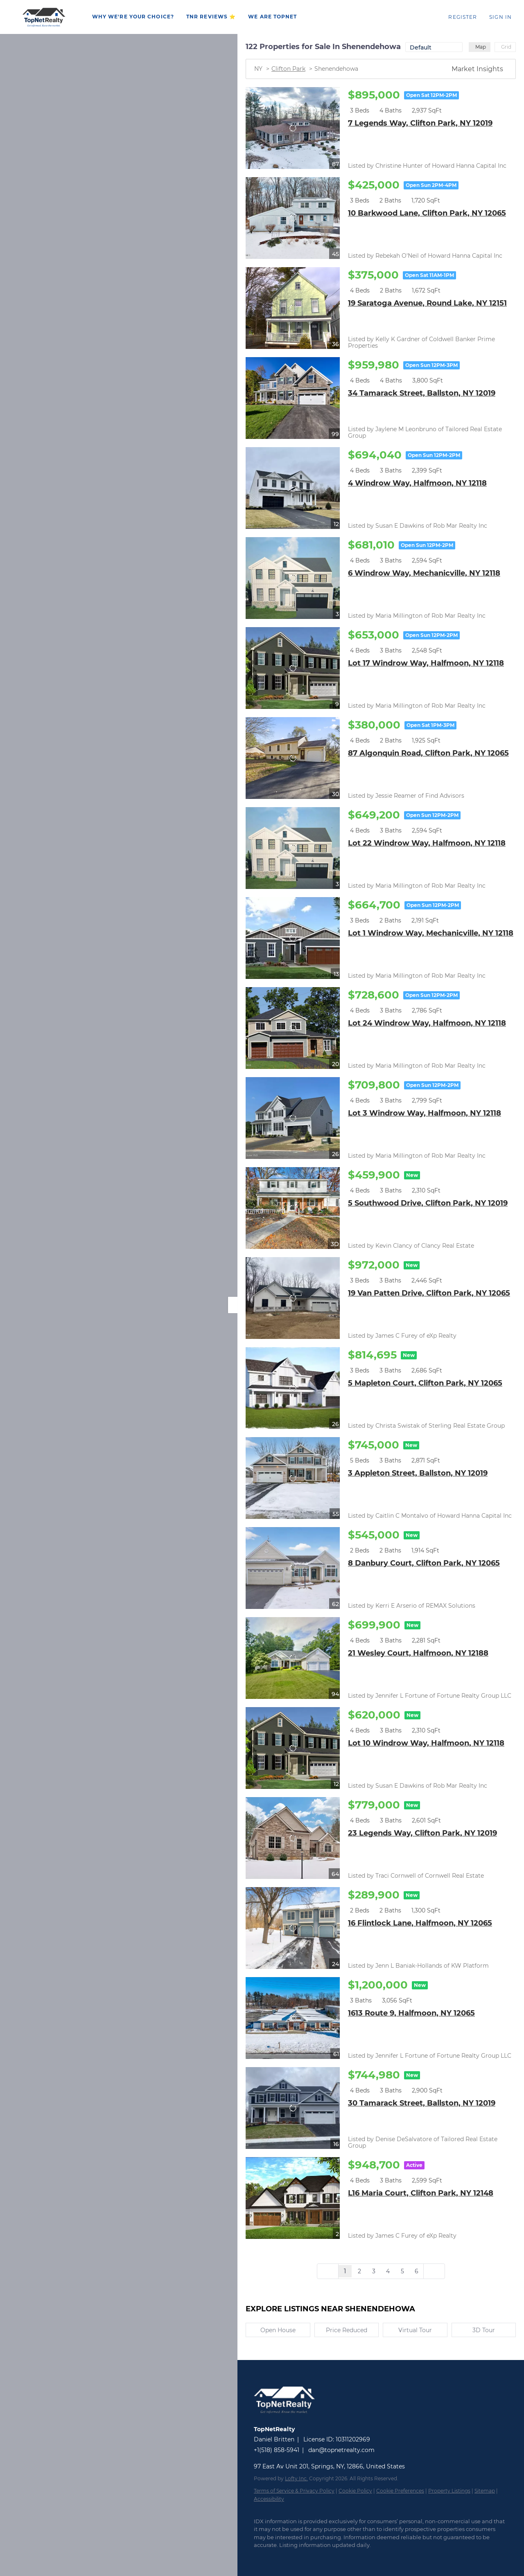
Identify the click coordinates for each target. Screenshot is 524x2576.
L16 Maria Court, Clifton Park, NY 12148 (420, 2193)
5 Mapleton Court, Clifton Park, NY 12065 (425, 1383)
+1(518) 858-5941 (276, 2450)
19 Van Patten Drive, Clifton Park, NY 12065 (429, 1293)
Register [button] (462, 17)
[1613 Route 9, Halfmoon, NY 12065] (293, 2018)
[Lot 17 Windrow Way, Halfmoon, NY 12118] (293, 668)
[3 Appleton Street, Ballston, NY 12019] (293, 1478)
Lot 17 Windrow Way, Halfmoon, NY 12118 (426, 663)
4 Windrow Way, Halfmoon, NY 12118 (417, 483)
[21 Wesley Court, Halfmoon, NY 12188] (293, 1658)
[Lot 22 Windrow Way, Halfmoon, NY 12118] (293, 848)
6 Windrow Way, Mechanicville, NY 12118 (424, 573)
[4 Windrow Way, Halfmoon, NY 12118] (293, 488)
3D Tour (483, 2330)
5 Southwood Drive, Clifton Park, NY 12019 (428, 1203)
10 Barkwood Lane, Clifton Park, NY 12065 (427, 213)
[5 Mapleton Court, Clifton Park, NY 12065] (293, 1388)
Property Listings (449, 2491)
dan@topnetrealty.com (341, 2450)
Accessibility (269, 2499)
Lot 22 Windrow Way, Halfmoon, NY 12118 (427, 843)
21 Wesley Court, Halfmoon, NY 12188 (418, 1653)
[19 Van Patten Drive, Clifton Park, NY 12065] (293, 1298)
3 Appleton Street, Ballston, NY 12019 (418, 1473)
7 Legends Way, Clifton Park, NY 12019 (420, 123)
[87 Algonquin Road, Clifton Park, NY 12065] (293, 758)
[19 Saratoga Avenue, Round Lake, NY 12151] (293, 308)
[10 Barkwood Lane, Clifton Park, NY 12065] (293, 218)
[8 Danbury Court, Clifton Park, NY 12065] (293, 1568)
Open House (278, 2330)
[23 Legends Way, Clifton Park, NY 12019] (293, 1838)
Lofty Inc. (296, 2478)
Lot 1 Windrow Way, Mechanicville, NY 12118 (430, 933)
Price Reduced (346, 2330)
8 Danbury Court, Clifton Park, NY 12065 (424, 1563)
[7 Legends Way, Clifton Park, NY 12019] (293, 128)
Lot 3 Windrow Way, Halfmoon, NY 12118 (424, 1113)
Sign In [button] (500, 17)
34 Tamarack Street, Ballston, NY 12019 (421, 393)
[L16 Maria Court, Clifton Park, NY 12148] (293, 2198)
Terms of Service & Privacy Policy (294, 2491)
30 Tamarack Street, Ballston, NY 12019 (421, 2103)
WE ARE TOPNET (272, 16)
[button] (44, 17)
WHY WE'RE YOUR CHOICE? (133, 16)
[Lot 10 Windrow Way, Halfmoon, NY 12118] (293, 1748)
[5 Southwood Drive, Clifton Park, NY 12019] (293, 1208)
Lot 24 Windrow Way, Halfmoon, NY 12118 (427, 1023)
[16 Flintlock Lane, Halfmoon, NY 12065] (293, 1928)
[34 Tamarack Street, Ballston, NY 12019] (293, 398)
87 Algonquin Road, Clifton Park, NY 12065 (428, 753)
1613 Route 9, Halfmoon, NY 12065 (411, 2013)
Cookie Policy (355, 2491)
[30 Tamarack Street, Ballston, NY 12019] (293, 2108)
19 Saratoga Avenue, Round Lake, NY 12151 (427, 303)
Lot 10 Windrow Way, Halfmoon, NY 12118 (426, 1743)
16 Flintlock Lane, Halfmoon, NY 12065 (420, 1923)
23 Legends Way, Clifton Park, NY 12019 (422, 1833)
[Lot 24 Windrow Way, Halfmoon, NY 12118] (293, 1028)
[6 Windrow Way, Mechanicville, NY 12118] (293, 578)
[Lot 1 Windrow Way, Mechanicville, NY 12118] (293, 938)
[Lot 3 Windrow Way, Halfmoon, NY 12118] (293, 1118)
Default (420, 47)
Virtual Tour (415, 2330)
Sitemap (484, 2491)
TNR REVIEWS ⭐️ (211, 16)
